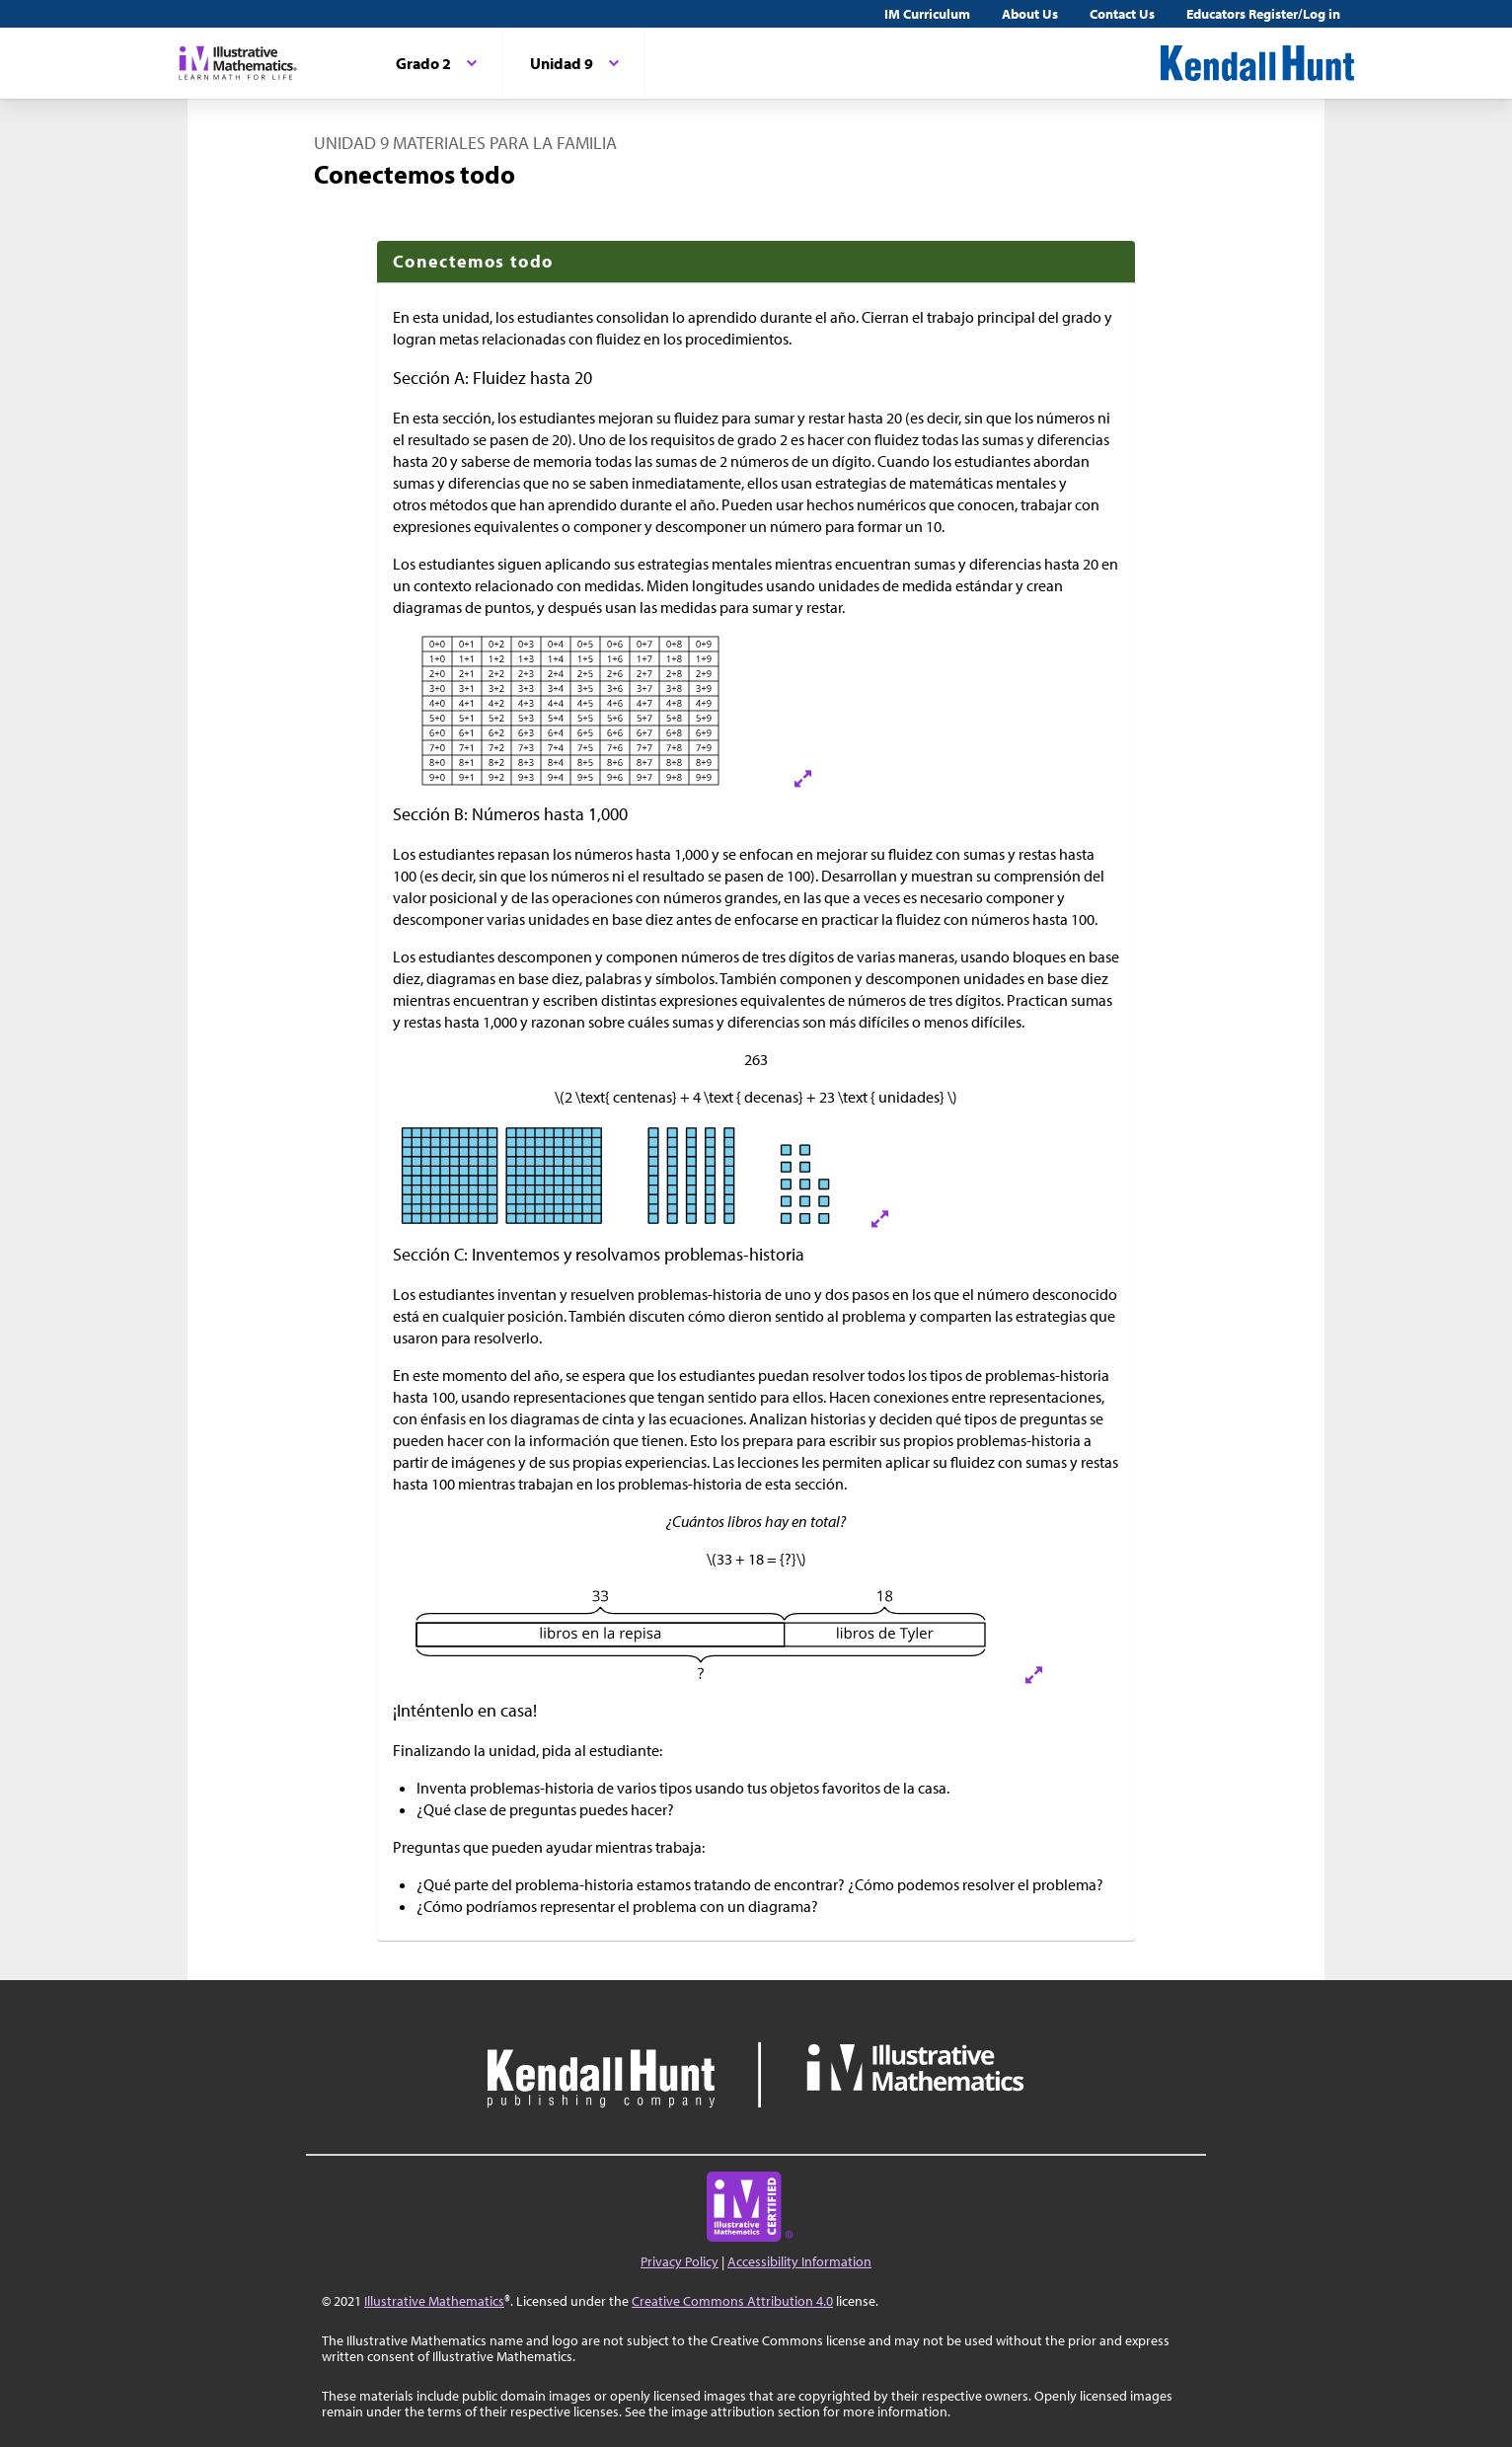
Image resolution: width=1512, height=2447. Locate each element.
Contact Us (1122, 14)
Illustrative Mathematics (434, 2301)
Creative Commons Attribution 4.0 (732, 2301)
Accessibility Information (799, 2261)
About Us (1030, 14)
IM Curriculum (927, 14)
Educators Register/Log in (1263, 14)
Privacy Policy (679, 2261)
